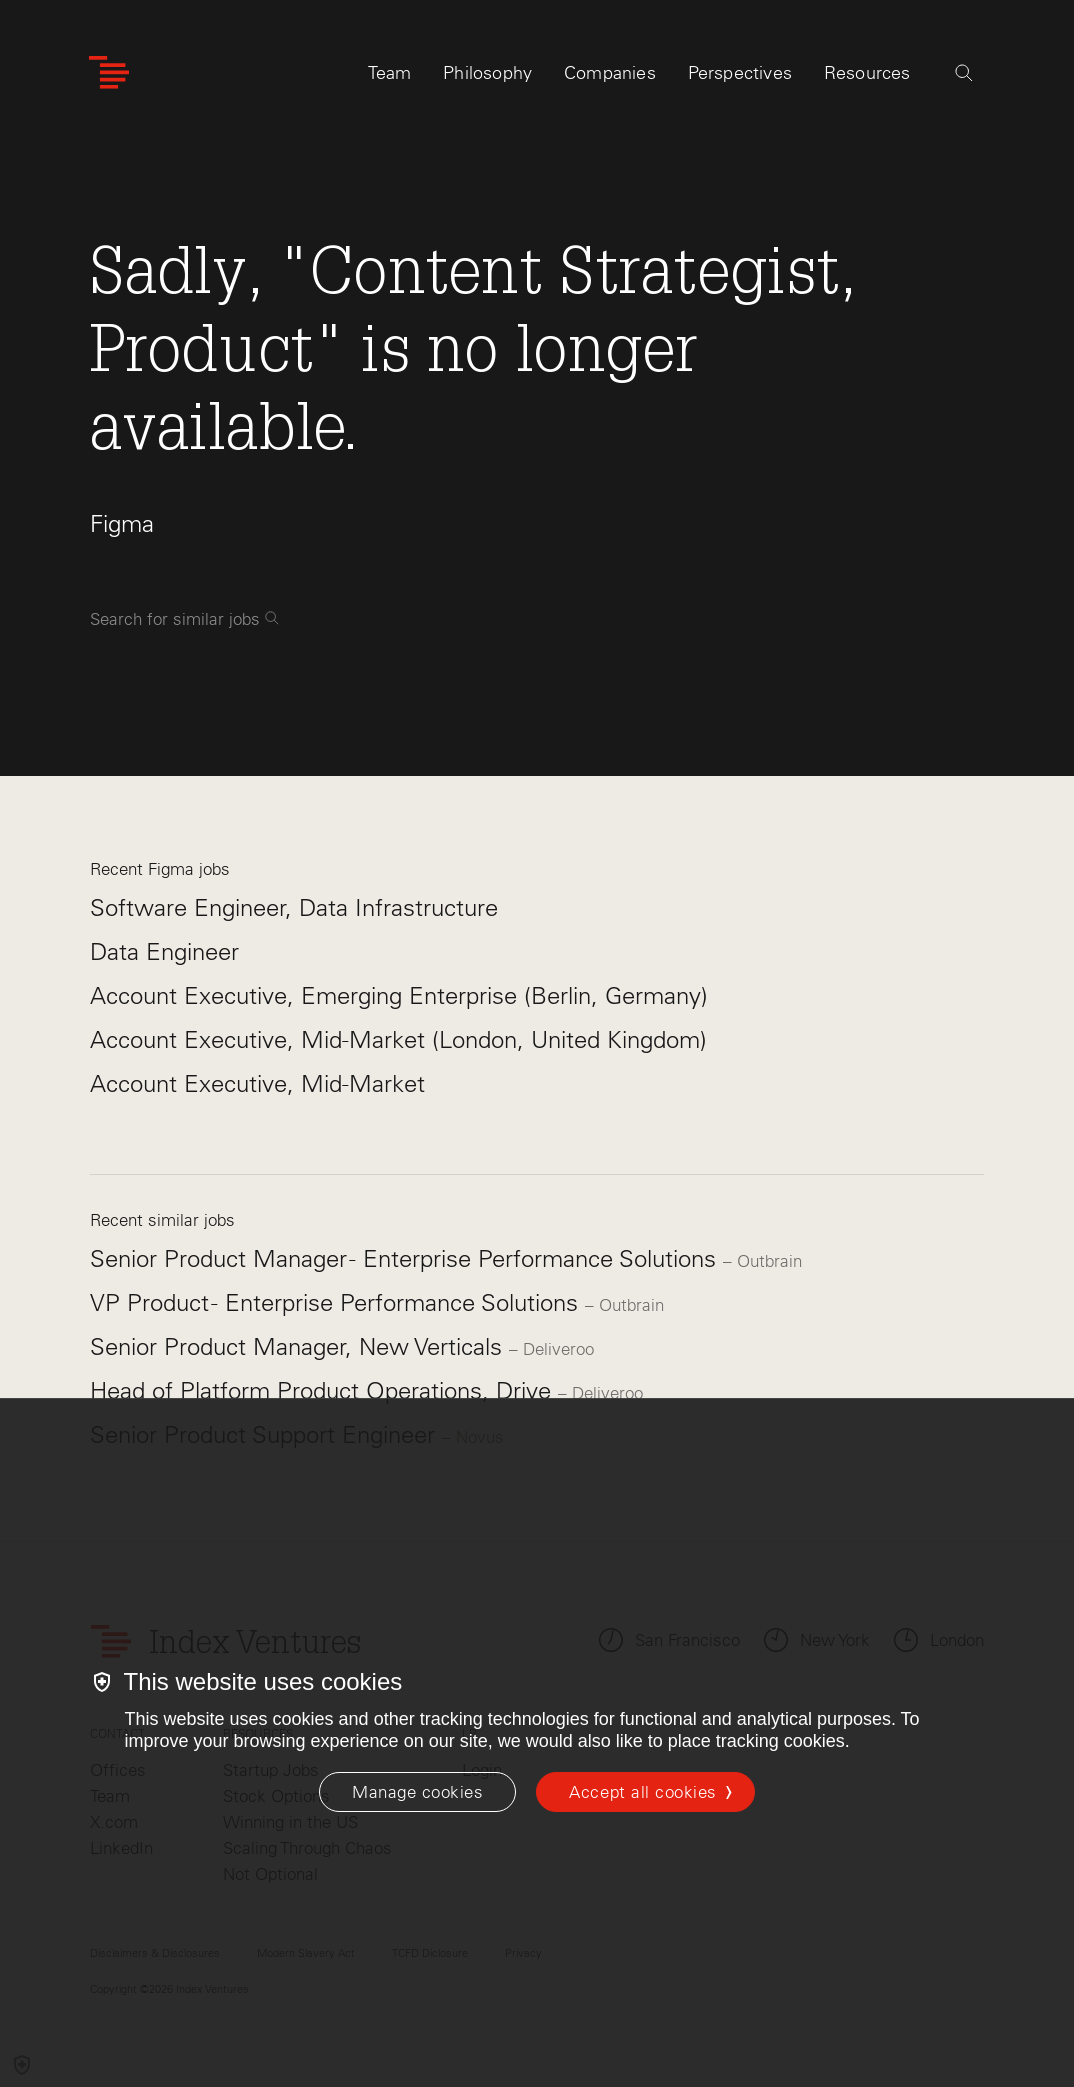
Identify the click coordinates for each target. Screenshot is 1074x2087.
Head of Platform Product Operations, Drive (324, 1390)
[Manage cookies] (417, 1792)
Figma (122, 523)
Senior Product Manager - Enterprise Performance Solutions (406, 1258)
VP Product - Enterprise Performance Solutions (337, 1302)
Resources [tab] (867, 77)
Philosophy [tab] (487, 77)
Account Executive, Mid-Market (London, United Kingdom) (398, 1039)
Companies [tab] (610, 77)
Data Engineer (164, 951)
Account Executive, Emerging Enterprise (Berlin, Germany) (399, 995)
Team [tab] (390, 77)
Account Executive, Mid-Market (257, 1083)
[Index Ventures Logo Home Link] (109, 77)
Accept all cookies (642, 1792)
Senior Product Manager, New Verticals (299, 1346)
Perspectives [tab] (740, 77)
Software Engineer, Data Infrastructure (294, 907)
